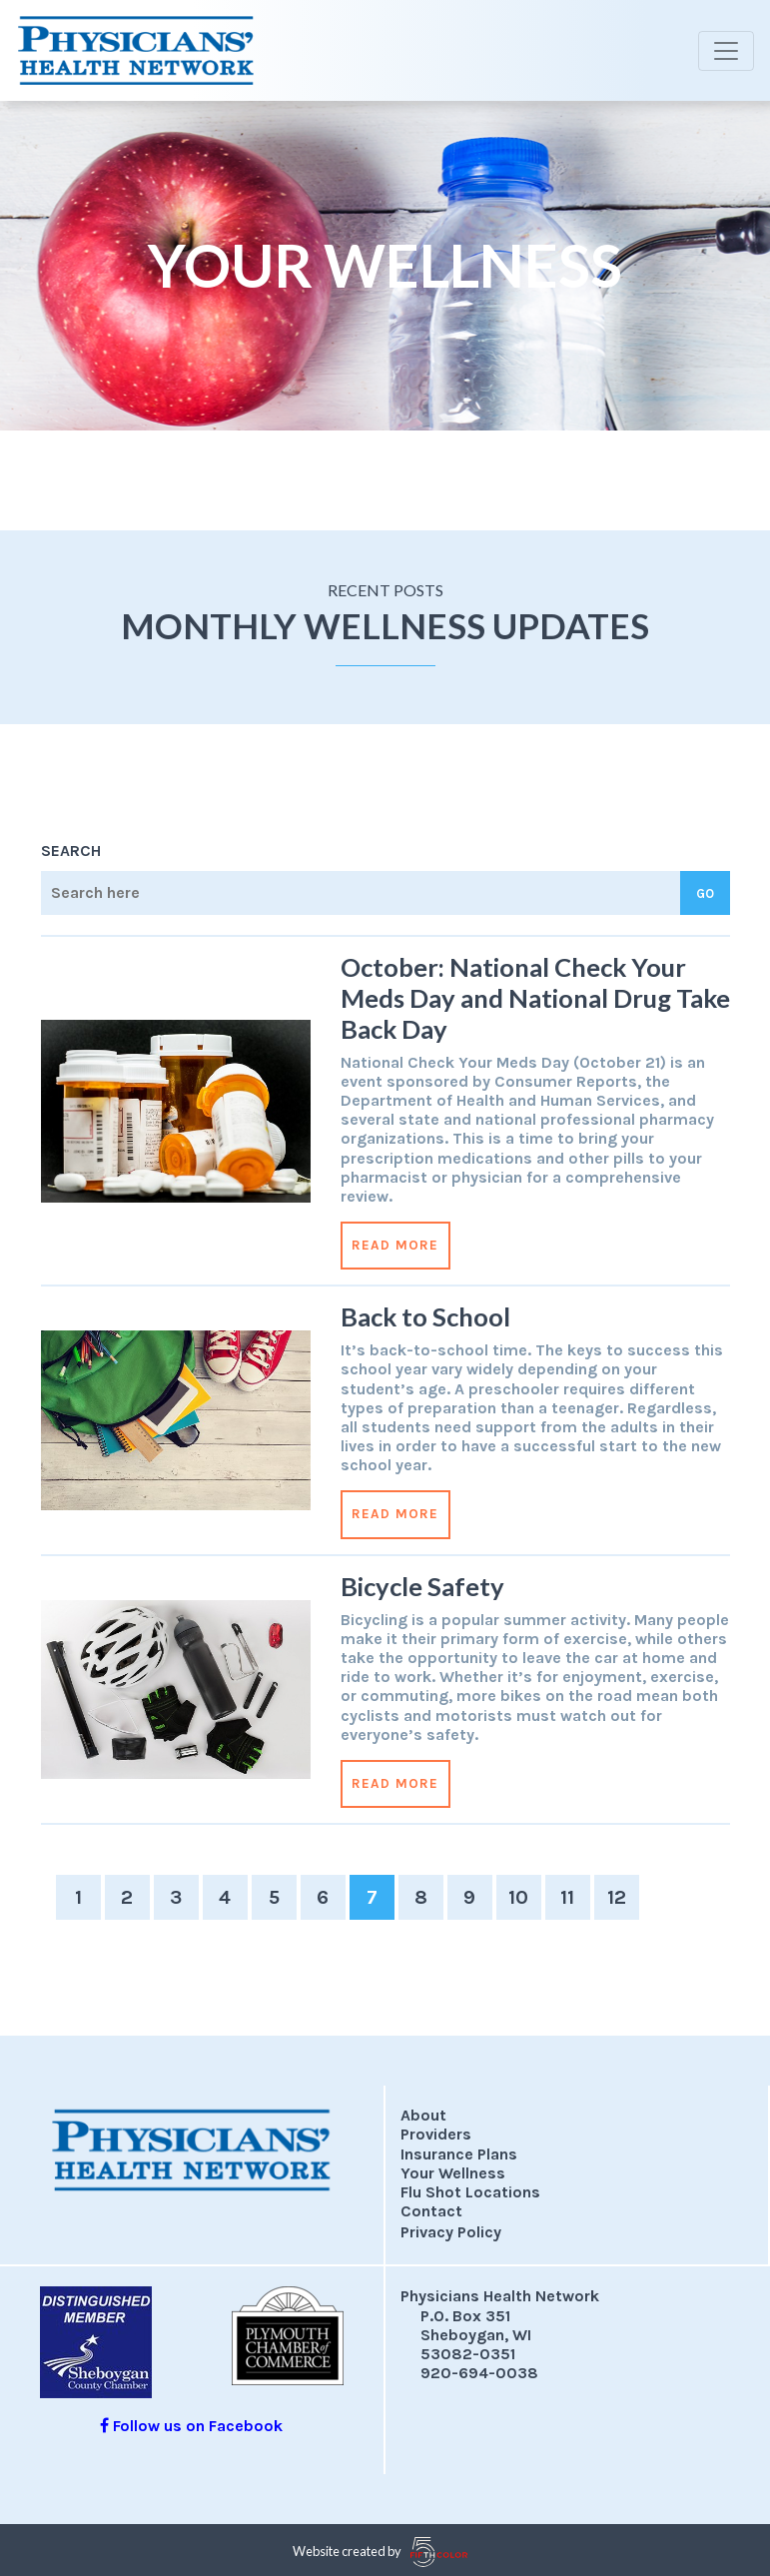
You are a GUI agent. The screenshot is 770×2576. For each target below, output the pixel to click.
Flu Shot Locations (470, 2191)
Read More (395, 1245)
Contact (431, 2210)
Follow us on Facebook (191, 2425)
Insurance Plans (458, 2154)
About (423, 2115)
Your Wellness (452, 2172)
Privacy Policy (450, 2231)
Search (71, 850)
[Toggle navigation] (726, 51)
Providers (435, 2134)
